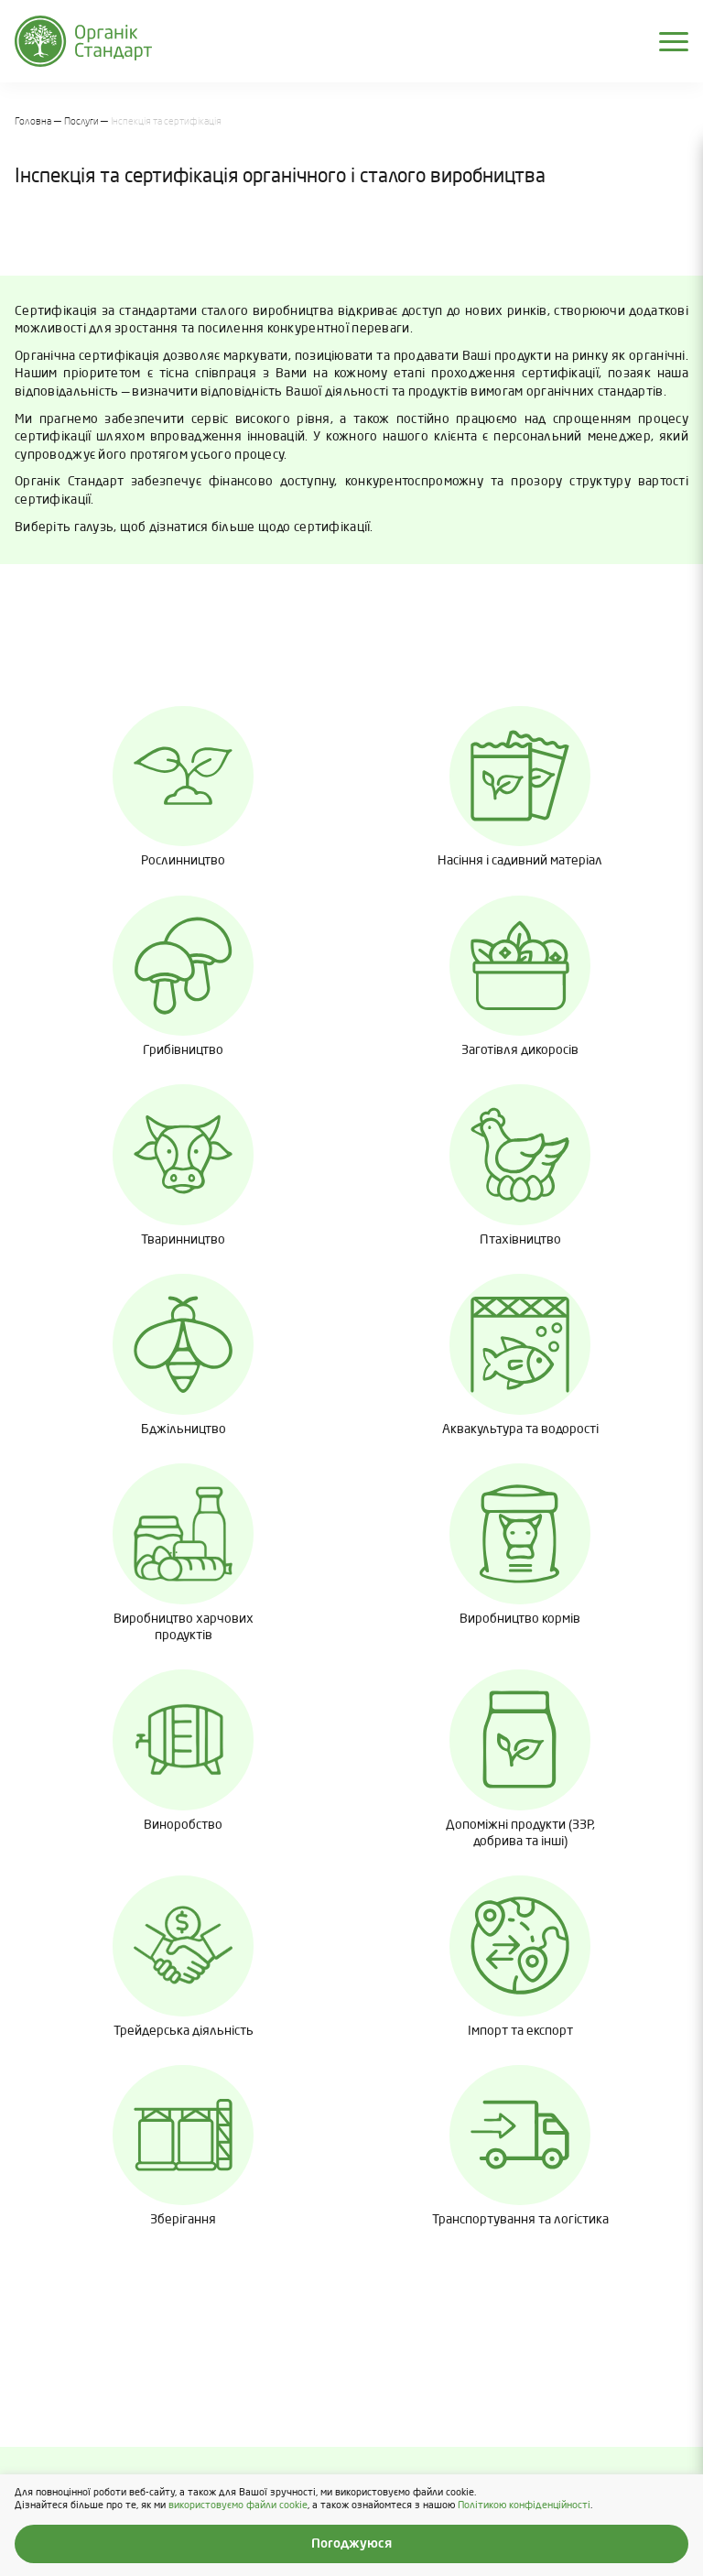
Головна (33, 121)
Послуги (81, 121)
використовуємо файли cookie (238, 2504)
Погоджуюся (351, 2544)
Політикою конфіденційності (524, 2504)
